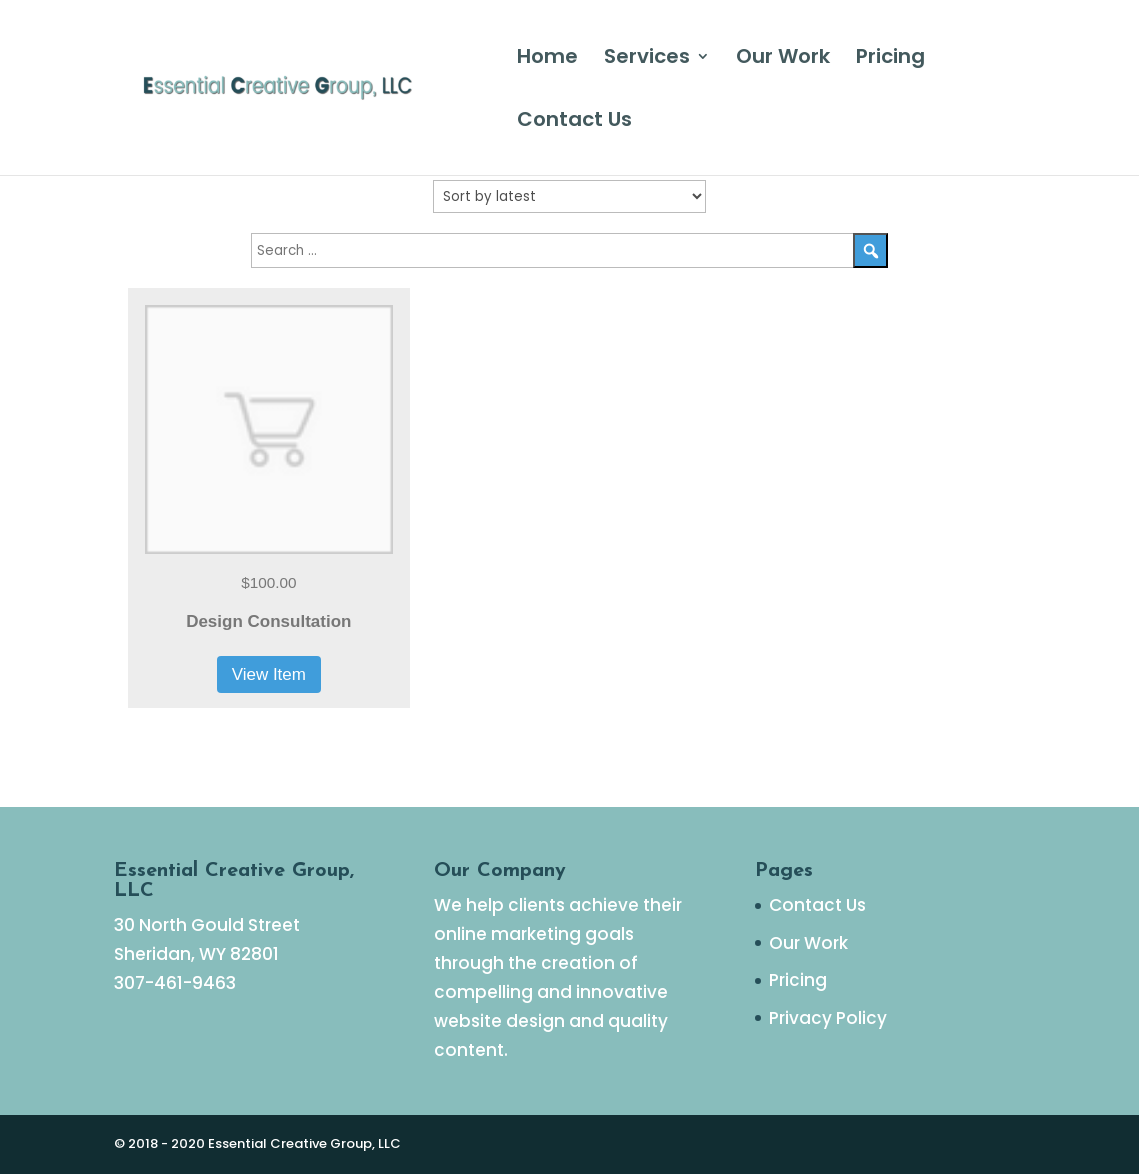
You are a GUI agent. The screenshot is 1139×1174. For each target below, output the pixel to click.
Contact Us (574, 122)
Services (647, 59)
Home (547, 59)
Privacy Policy (828, 1018)
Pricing (890, 59)
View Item (269, 674)
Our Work (783, 59)
